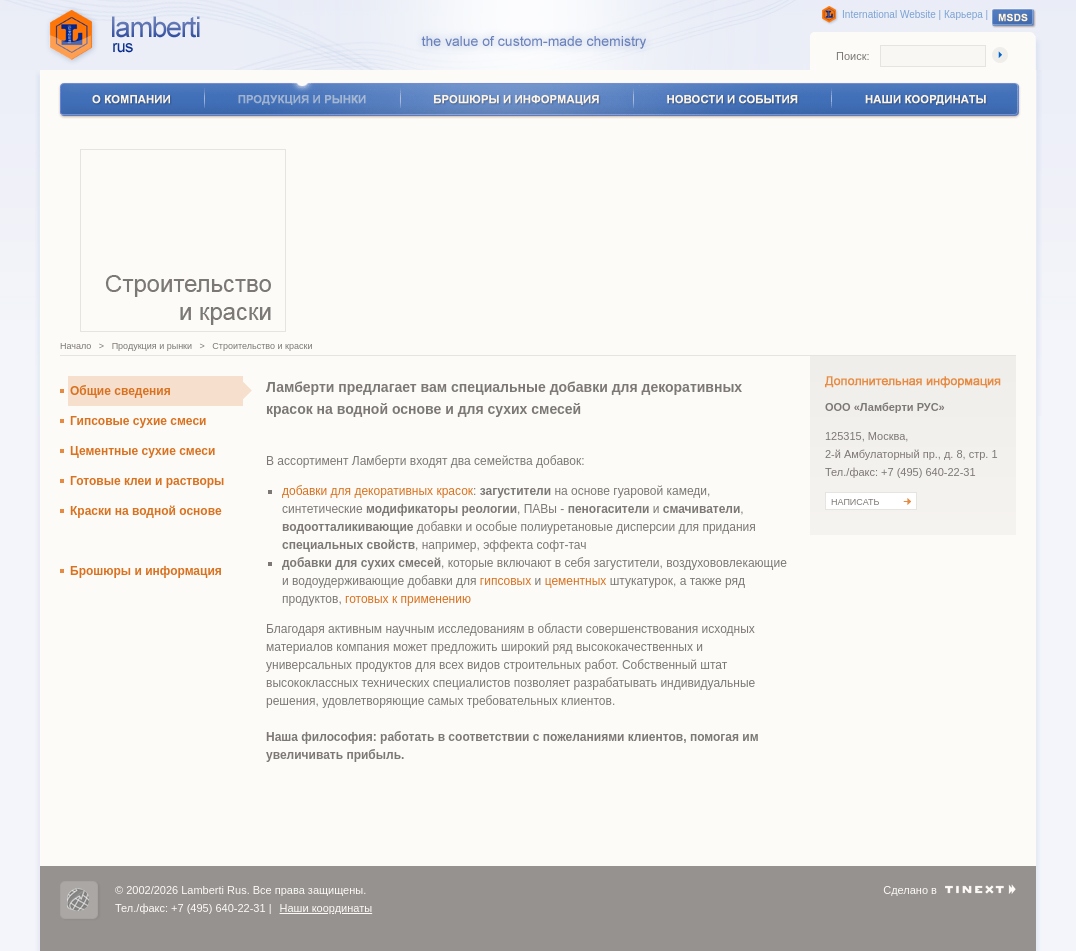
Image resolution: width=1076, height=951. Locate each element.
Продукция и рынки (152, 346)
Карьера (963, 14)
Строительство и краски (262, 346)
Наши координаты (326, 908)
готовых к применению (408, 599)
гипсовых (507, 581)
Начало (75, 346)
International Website (889, 14)
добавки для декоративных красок (377, 491)
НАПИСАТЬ (855, 502)
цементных (577, 581)
